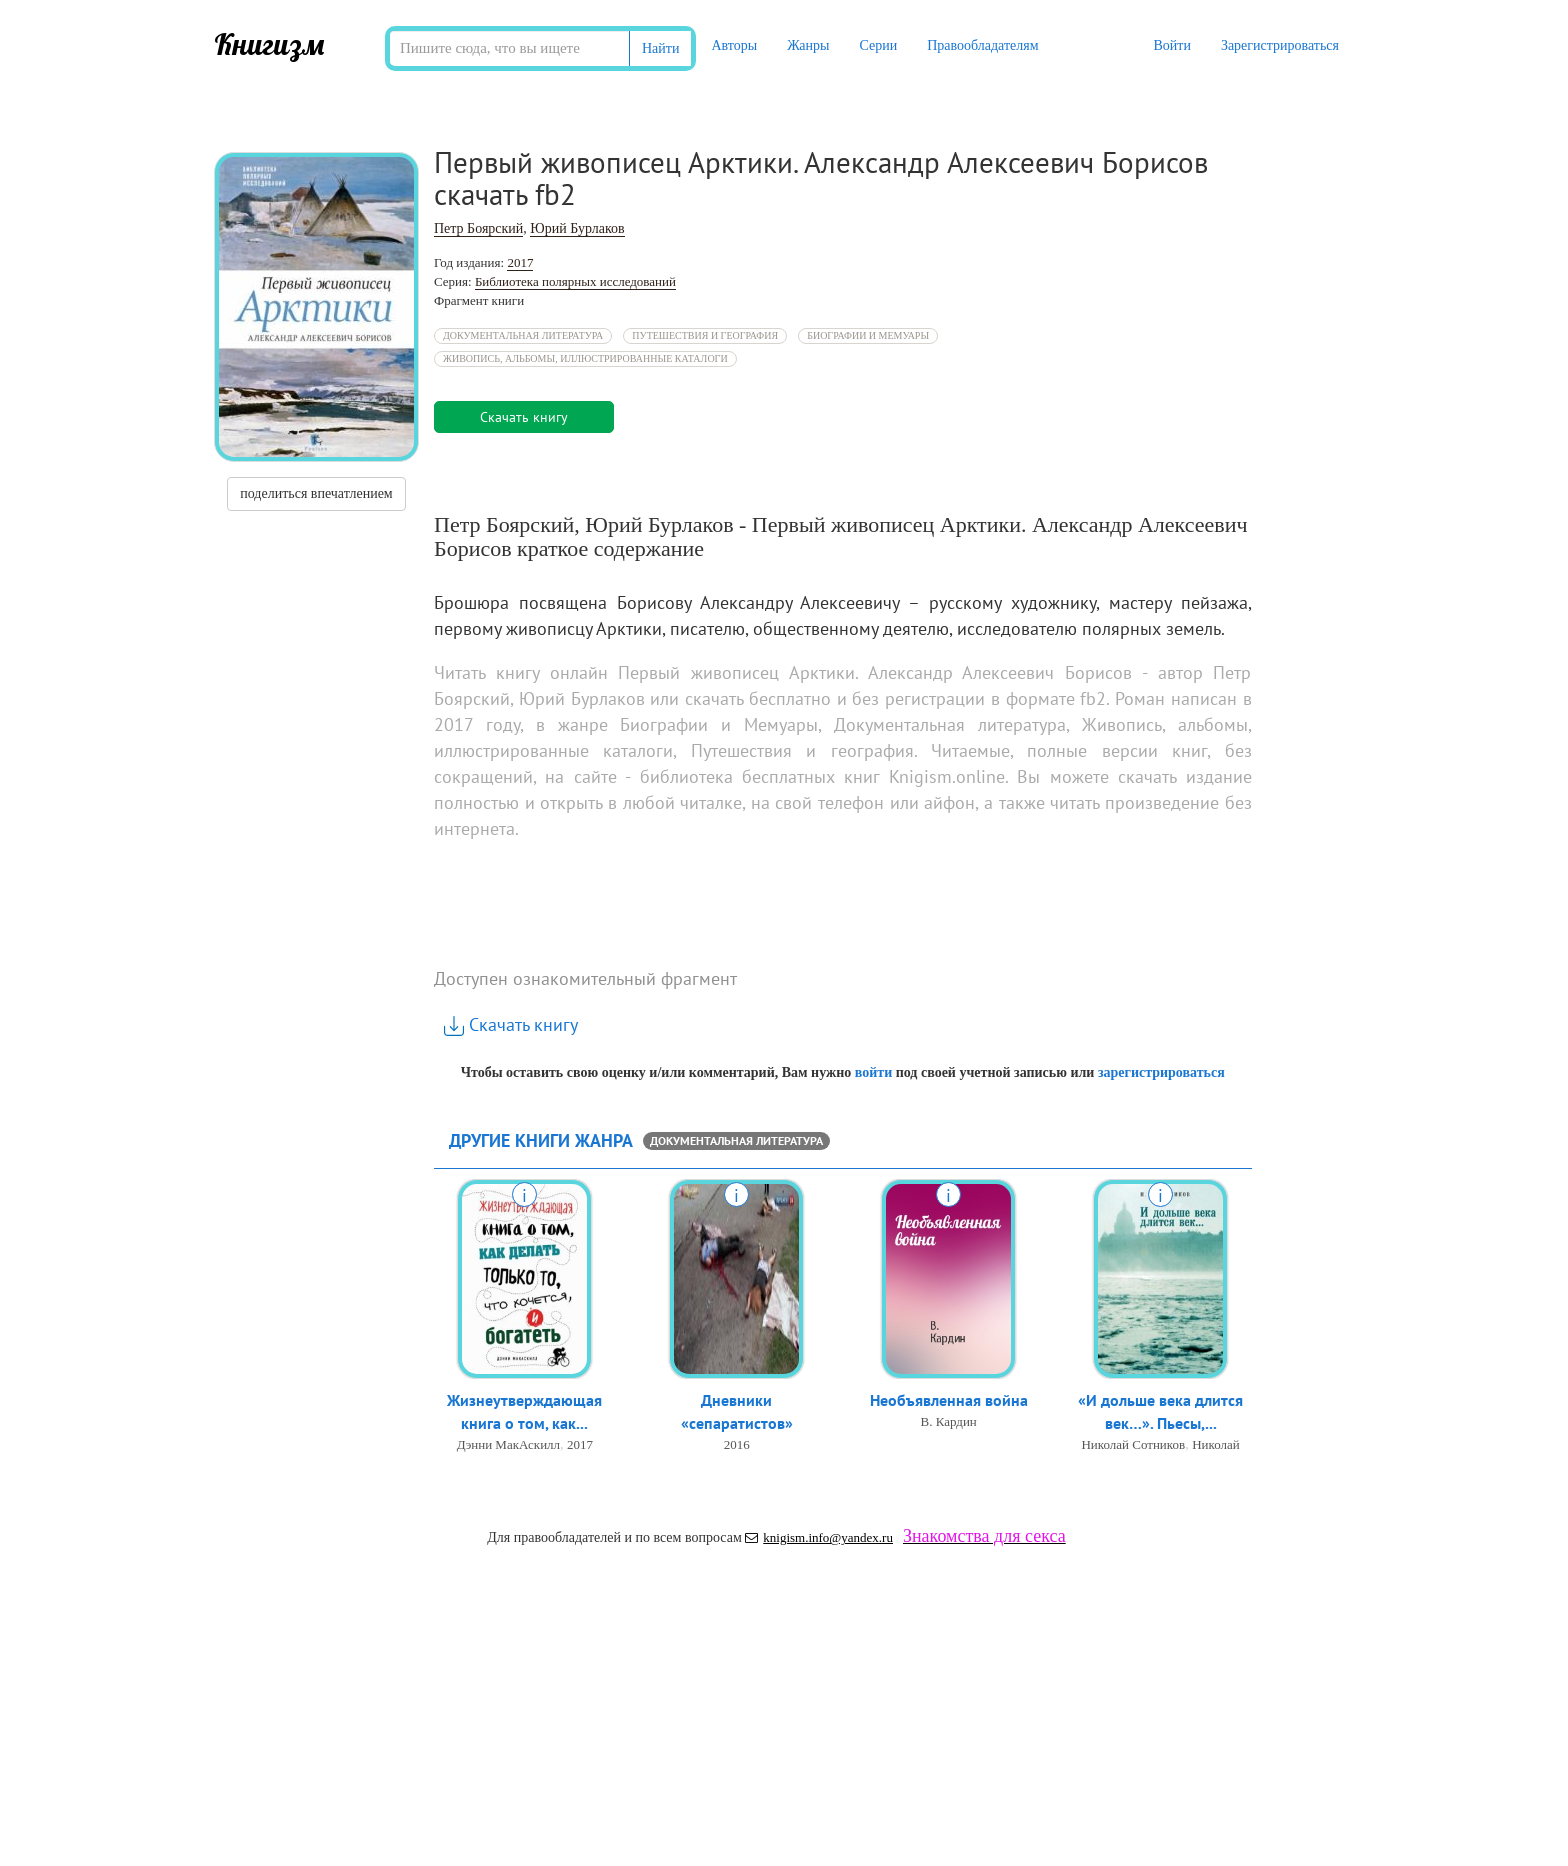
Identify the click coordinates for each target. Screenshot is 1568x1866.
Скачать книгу (511, 1025)
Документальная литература (523, 335)
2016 (737, 1444)
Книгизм (269, 44)
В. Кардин (949, 1421)
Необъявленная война (949, 1400)
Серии (878, 45)
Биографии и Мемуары (868, 335)
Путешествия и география (705, 335)
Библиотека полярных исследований (575, 281)
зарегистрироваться (1161, 1072)
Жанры (808, 45)
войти (873, 1072)
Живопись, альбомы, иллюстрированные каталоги (585, 358)
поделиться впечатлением (316, 493)
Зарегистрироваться (1280, 45)
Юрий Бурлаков (577, 228)
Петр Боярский (478, 228)
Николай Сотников (1133, 1444)
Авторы (734, 45)
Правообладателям (982, 45)
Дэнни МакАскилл (508, 1444)
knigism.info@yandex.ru (819, 1537)
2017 (520, 262)
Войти (1171, 45)
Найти (660, 48)
